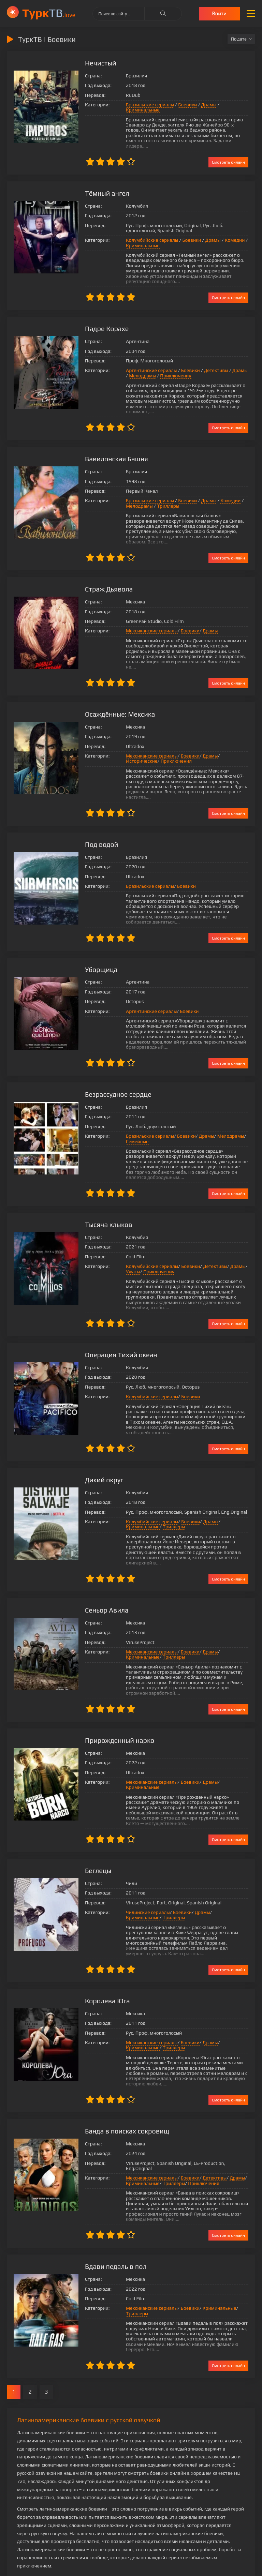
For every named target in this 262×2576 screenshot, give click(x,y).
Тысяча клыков (102, 1199)
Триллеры (161, 490)
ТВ (48, 12)
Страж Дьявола (102, 574)
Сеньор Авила (100, 1585)
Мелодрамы (132, 365)
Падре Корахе (100, 318)
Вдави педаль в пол (109, 2221)
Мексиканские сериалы (145, 615)
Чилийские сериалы (141, 1876)
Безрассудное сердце (112, 1069)
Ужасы (126, 1246)
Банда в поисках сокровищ (121, 2090)
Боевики (181, 104)
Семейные (130, 1116)
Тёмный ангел (100, 183)
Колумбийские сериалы (145, 230)
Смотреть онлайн (228, 151)
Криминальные (231, 104)
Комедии (228, 230)
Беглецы (91, 1835)
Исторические (230, 735)
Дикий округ (97, 1454)
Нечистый (94, 63)
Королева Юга (101, 1960)
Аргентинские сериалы (144, 360)
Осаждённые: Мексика (113, 694)
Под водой (95, 819)
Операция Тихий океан (114, 1329)
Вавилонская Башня (110, 443)
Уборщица (94, 944)
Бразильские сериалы (143, 104)
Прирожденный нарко (113, 1715)
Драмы (202, 104)
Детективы (210, 360)
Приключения (166, 365)
